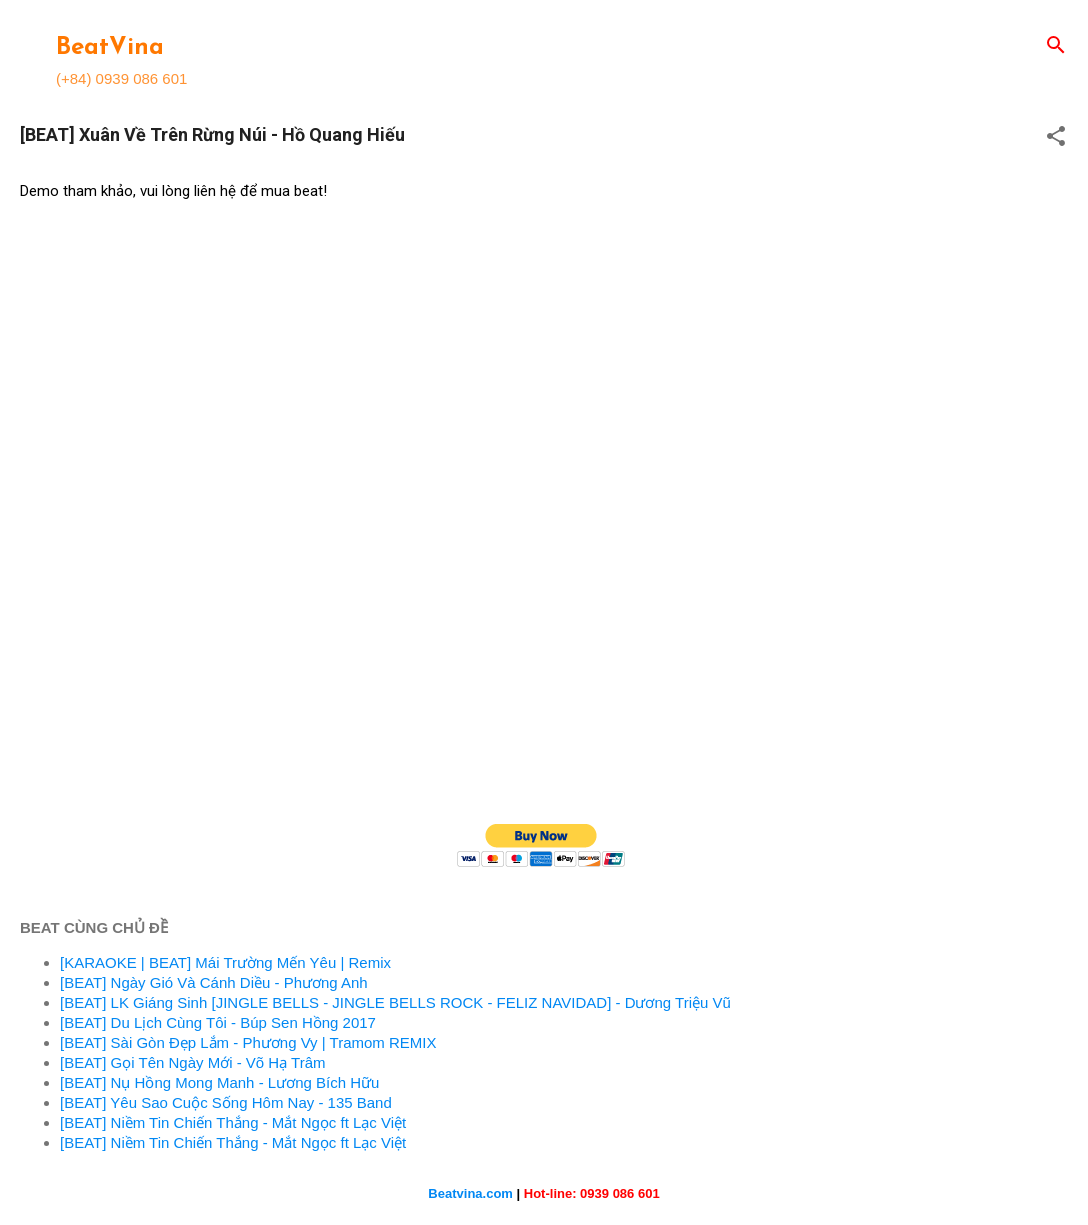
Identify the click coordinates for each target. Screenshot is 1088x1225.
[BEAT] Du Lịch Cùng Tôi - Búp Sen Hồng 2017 (218, 1022)
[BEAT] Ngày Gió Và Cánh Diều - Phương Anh (214, 982)
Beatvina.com (470, 1193)
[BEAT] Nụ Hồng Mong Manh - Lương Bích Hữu (219, 1082)
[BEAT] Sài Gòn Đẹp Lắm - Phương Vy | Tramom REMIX (248, 1042)
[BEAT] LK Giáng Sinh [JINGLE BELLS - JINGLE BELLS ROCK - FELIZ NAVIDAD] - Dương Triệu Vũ (395, 1002)
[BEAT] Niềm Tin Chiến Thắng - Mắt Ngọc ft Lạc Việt (233, 1122)
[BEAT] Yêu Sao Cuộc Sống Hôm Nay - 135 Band (226, 1102)
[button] (1056, 137)
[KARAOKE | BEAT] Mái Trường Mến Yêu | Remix (225, 962)
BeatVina (110, 48)
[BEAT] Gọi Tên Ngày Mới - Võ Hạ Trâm (193, 1062)
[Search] (1056, 46)
